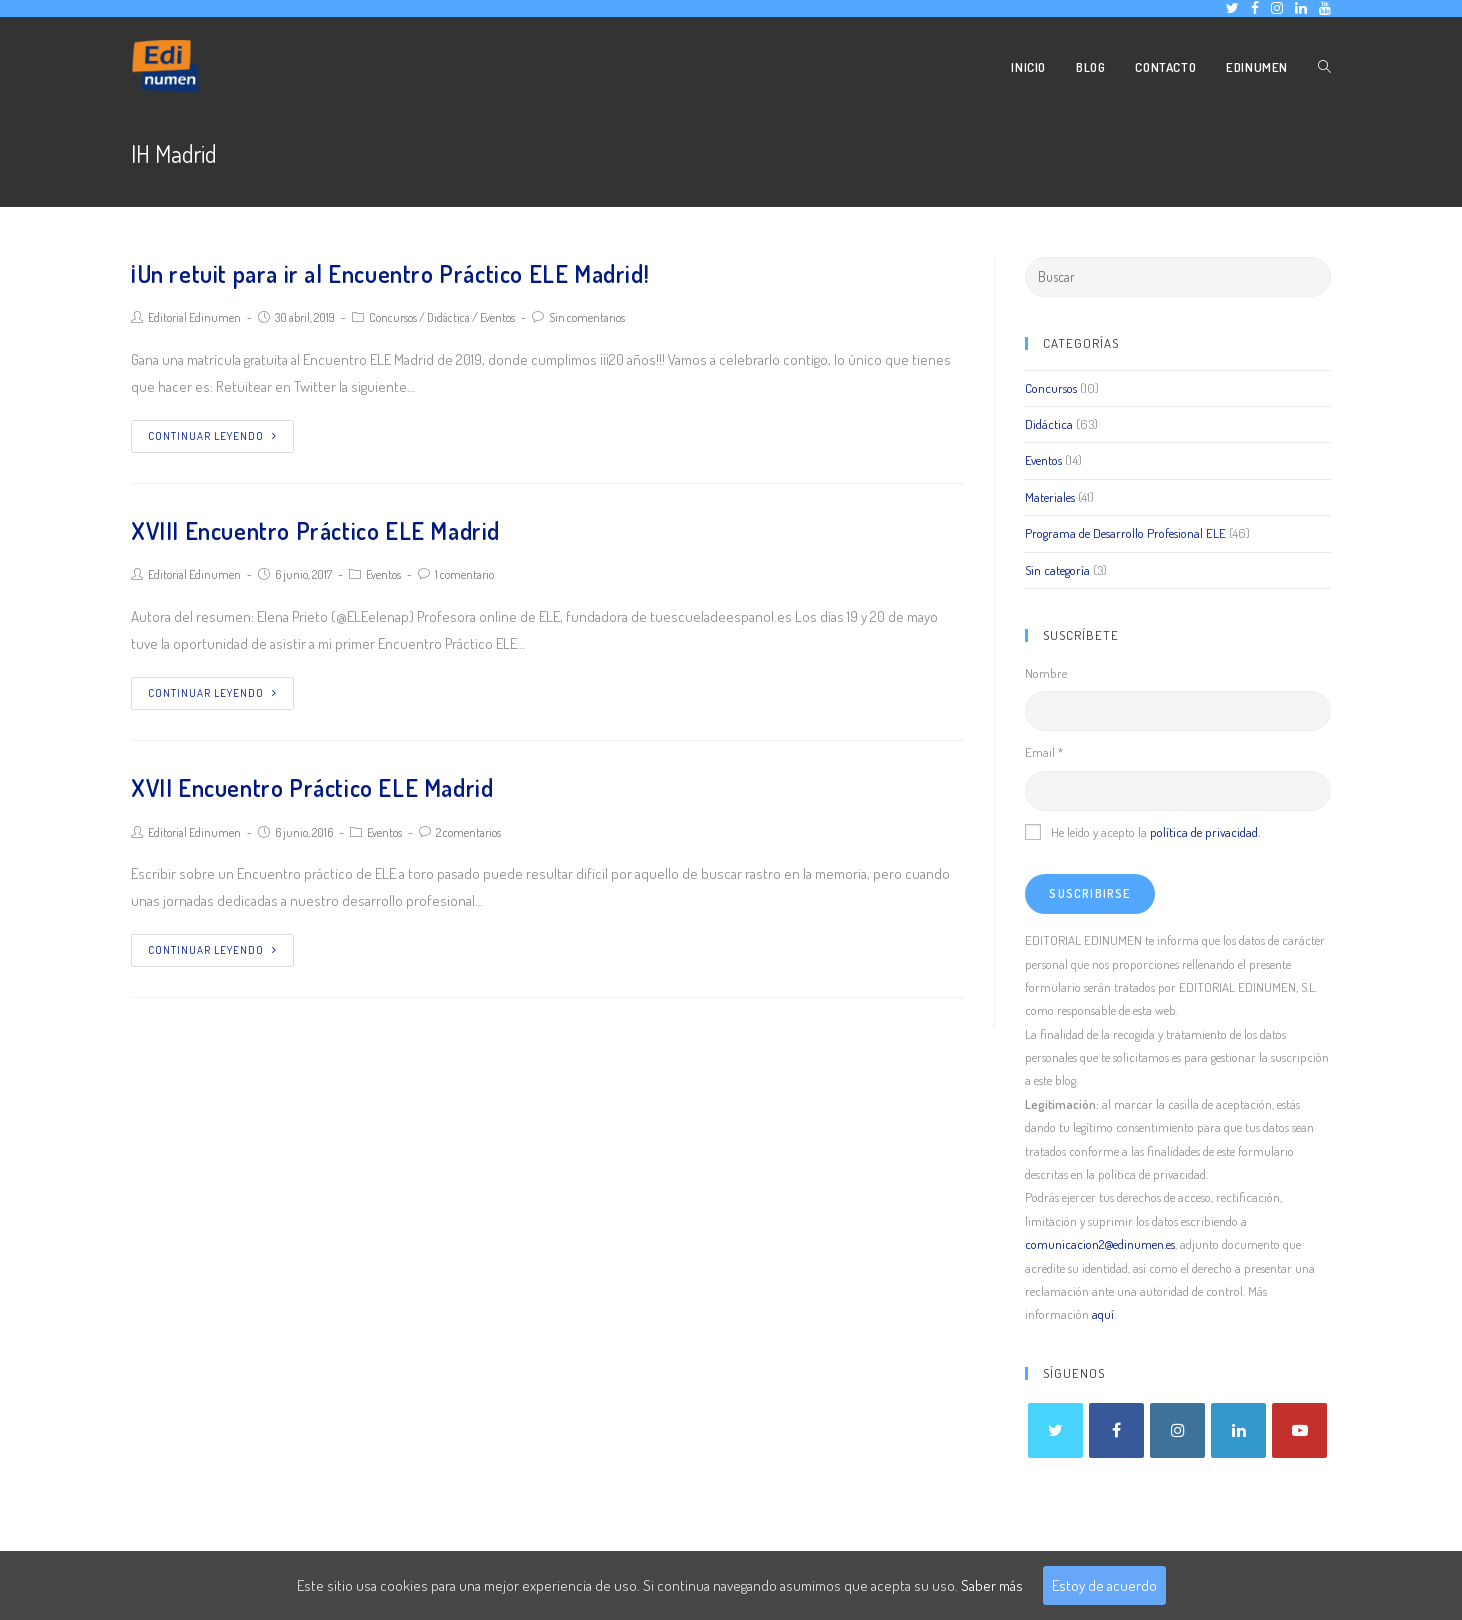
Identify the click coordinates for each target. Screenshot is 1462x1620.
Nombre (1046, 673)
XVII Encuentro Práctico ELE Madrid (312, 787)
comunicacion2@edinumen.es (1100, 1244)
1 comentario (464, 574)
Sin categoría (1057, 570)
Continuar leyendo (212, 436)
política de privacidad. (1205, 832)
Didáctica (448, 317)
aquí (1103, 1314)
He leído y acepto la (1142, 832)
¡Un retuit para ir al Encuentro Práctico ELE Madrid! (390, 273)
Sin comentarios (587, 317)
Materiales (1050, 497)
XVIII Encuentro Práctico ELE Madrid (315, 530)
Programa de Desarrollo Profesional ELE (1125, 533)
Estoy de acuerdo (1104, 1585)
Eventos (497, 317)
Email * (1044, 752)
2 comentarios (468, 832)
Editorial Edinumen (194, 317)
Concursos (393, 317)
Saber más (992, 1585)
